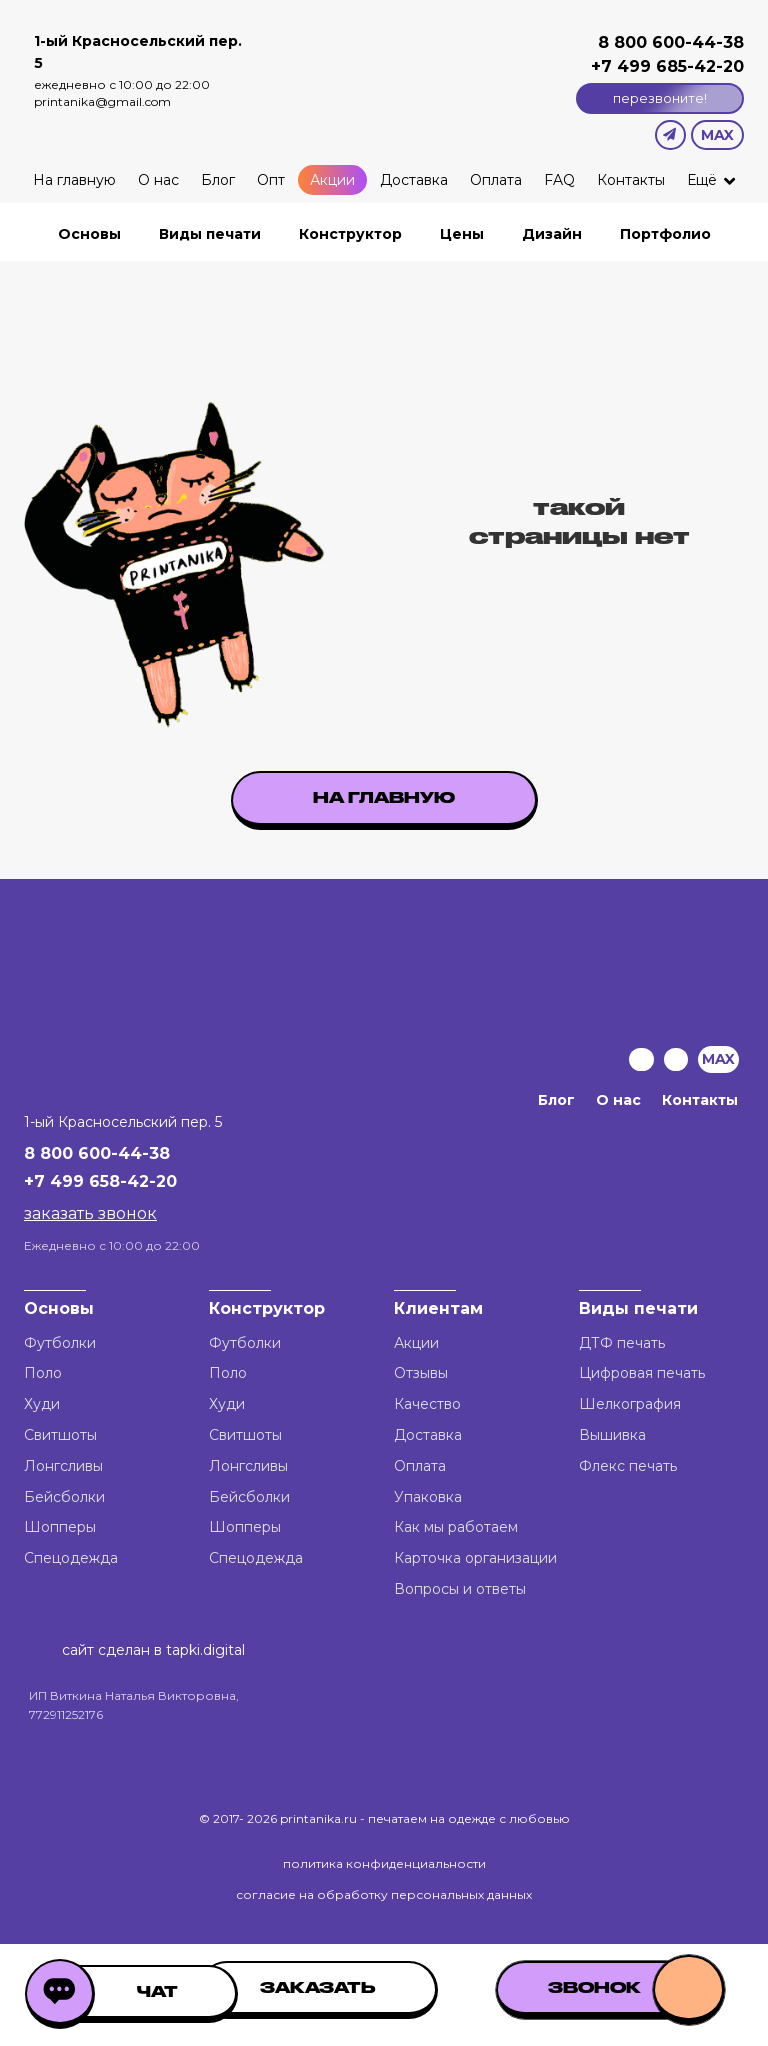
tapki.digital (203, 1650)
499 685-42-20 (678, 66)
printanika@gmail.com (102, 101)
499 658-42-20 (113, 1181)
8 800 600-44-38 (671, 42)
